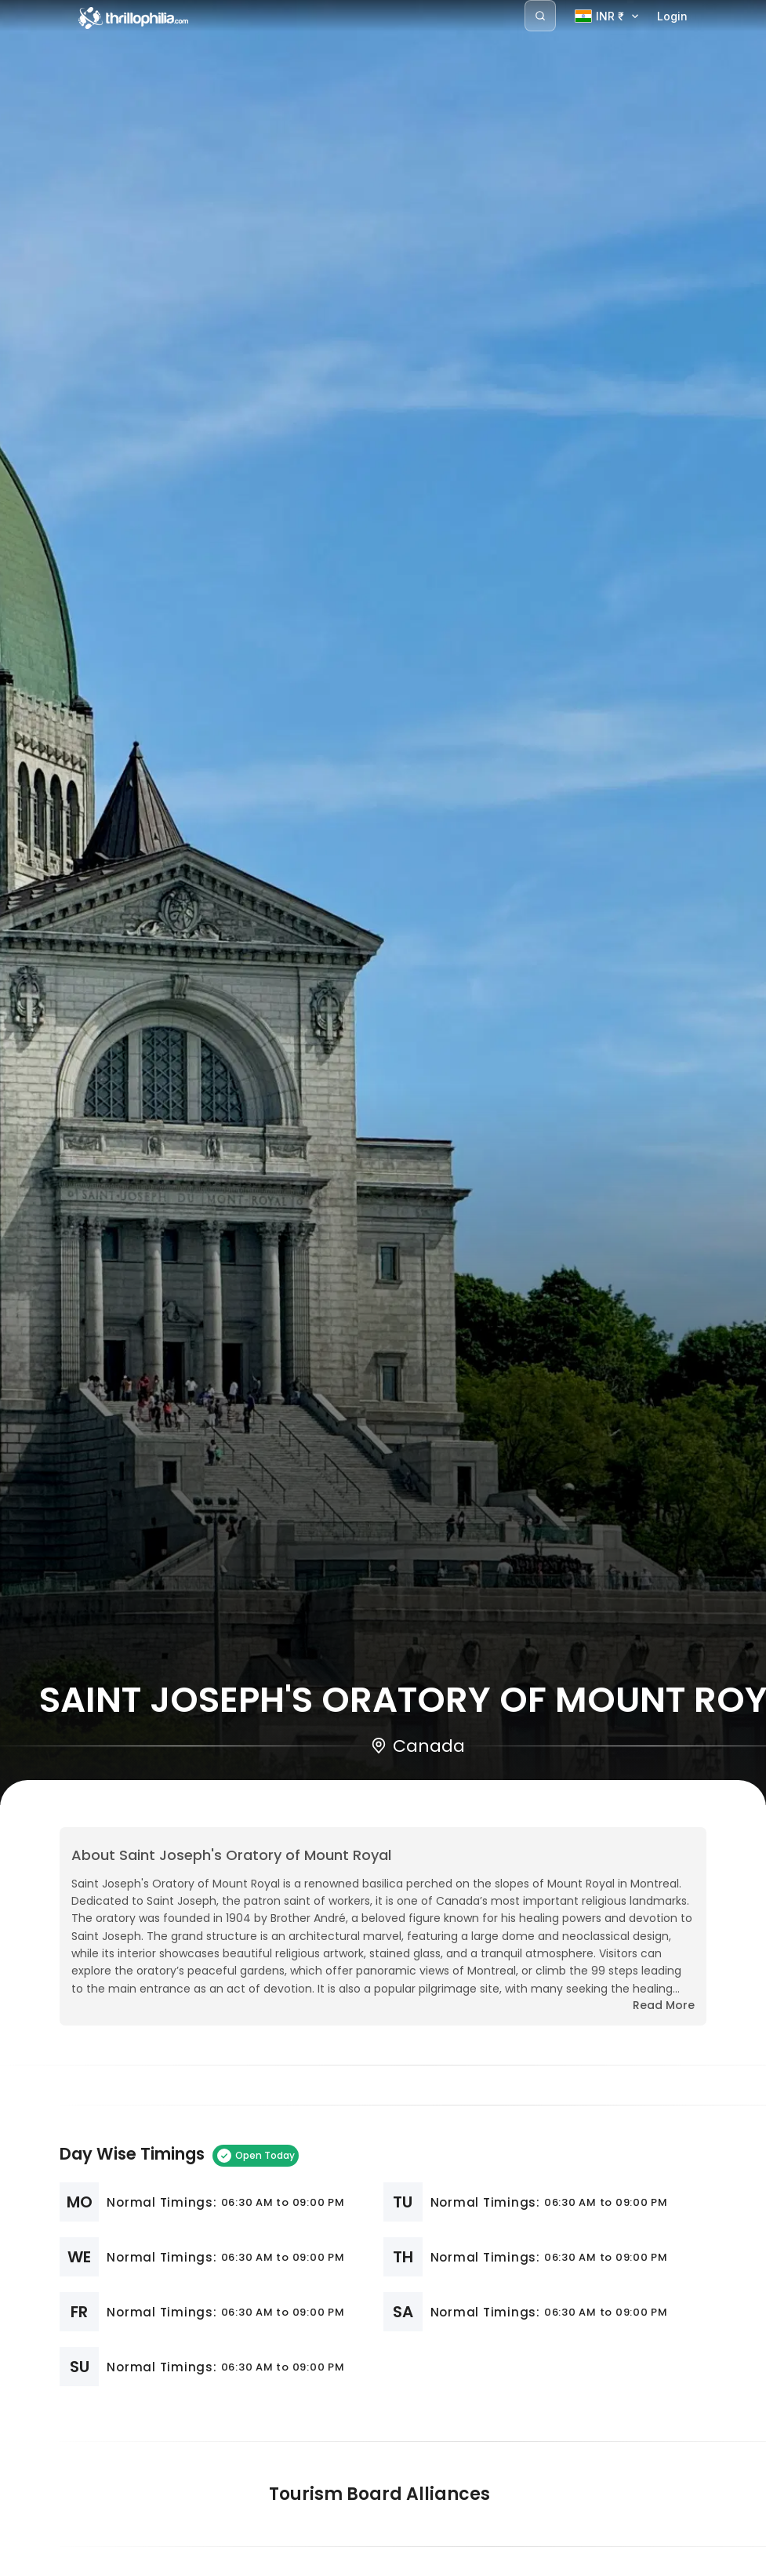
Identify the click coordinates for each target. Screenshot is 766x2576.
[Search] (540, 15)
